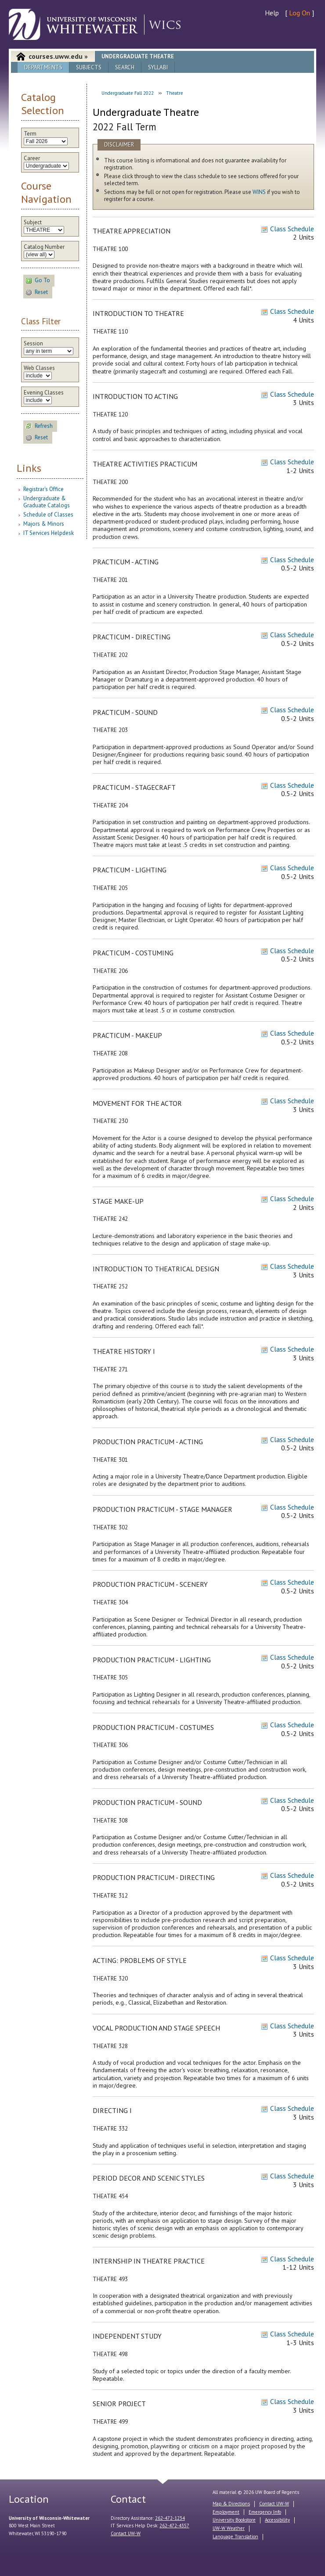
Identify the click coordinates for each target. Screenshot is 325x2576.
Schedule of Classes (48, 514)
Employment (226, 2512)
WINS (259, 192)
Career (32, 158)
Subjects (88, 67)
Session (33, 343)
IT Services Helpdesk (48, 533)
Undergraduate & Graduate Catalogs (46, 502)
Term (30, 133)
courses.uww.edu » (58, 56)
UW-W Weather (229, 2528)
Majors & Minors (43, 523)
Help (272, 12)
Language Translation (235, 2536)
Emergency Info (265, 2512)
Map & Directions (231, 2504)
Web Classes (39, 368)
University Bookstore (234, 2520)
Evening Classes (44, 392)
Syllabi (158, 67)
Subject (33, 222)
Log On (299, 12)
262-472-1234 (170, 2518)
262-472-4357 (174, 2525)
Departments (43, 67)
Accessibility (277, 2520)
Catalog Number (44, 247)
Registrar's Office (43, 489)
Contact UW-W (126, 2533)
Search (124, 67)
